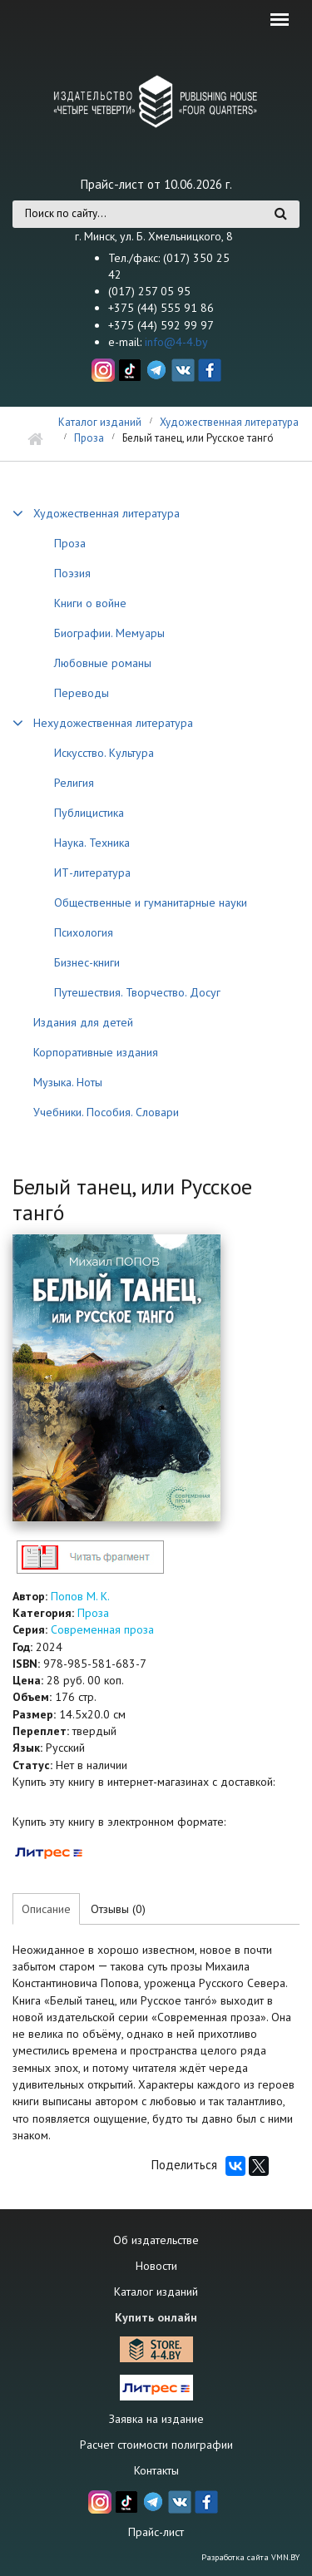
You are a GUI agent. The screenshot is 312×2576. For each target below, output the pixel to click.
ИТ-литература (92, 872)
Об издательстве (156, 2239)
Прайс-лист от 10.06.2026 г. (156, 184)
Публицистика (89, 812)
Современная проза (102, 1629)
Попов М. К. (80, 1596)
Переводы (81, 692)
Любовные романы (102, 662)
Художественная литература (229, 422)
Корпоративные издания (95, 1052)
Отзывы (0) (118, 1908)
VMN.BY (285, 2557)
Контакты (156, 2470)
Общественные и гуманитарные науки (150, 902)
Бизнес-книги (87, 962)
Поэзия (72, 573)
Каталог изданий (99, 422)
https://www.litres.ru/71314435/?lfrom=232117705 (49, 1851)
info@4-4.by (176, 341)
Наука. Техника (92, 842)
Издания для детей (83, 1022)
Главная (35, 440)
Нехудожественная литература (113, 722)
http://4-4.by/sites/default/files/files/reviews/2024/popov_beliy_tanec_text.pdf (90, 1556)
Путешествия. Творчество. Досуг (137, 992)
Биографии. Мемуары (109, 632)
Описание (46, 1908)
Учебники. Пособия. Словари (106, 1112)
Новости (156, 2265)
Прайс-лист (156, 2531)
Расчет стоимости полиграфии (156, 2444)
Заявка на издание (156, 2418)
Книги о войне (90, 603)
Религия (74, 782)
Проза (89, 438)
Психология (83, 932)
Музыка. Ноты (67, 1082)
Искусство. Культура (104, 752)
